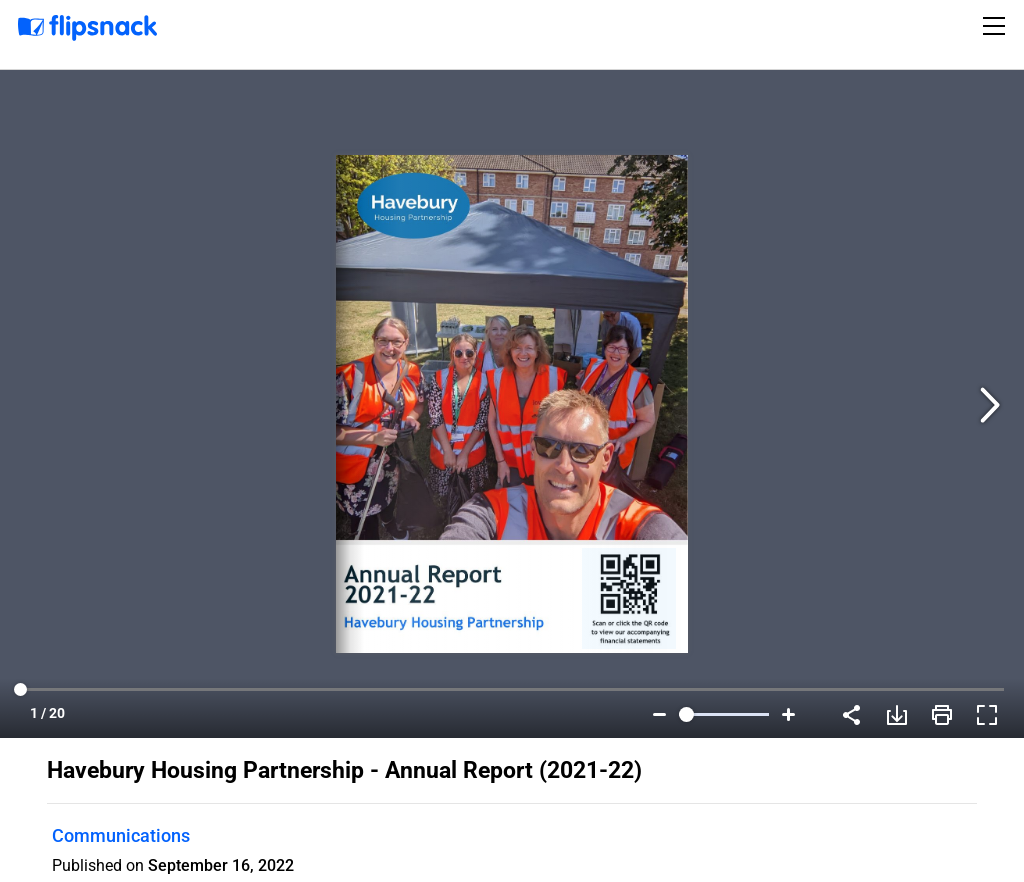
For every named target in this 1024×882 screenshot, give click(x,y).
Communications (121, 835)
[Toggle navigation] (997, 26)
